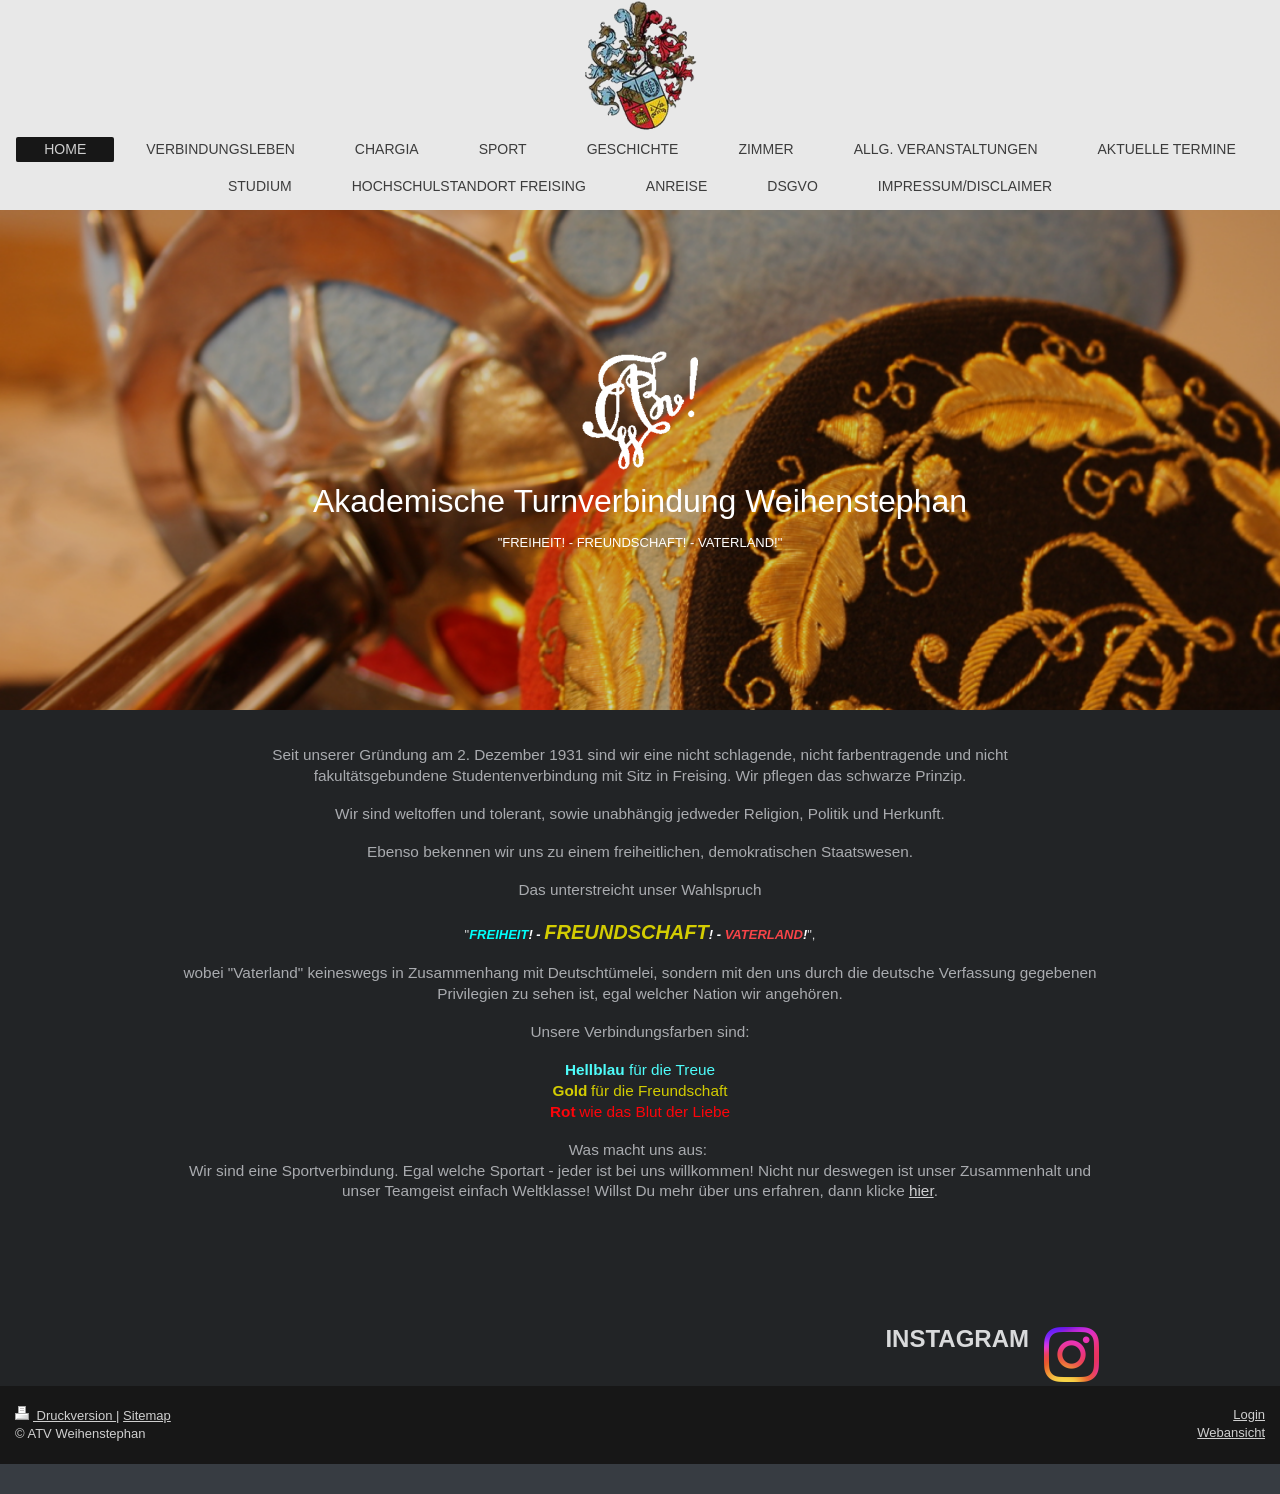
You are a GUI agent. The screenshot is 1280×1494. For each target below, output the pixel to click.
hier (921, 1190)
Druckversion (65, 1415)
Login (1249, 1414)
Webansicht (1231, 1432)
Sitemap (147, 1415)
